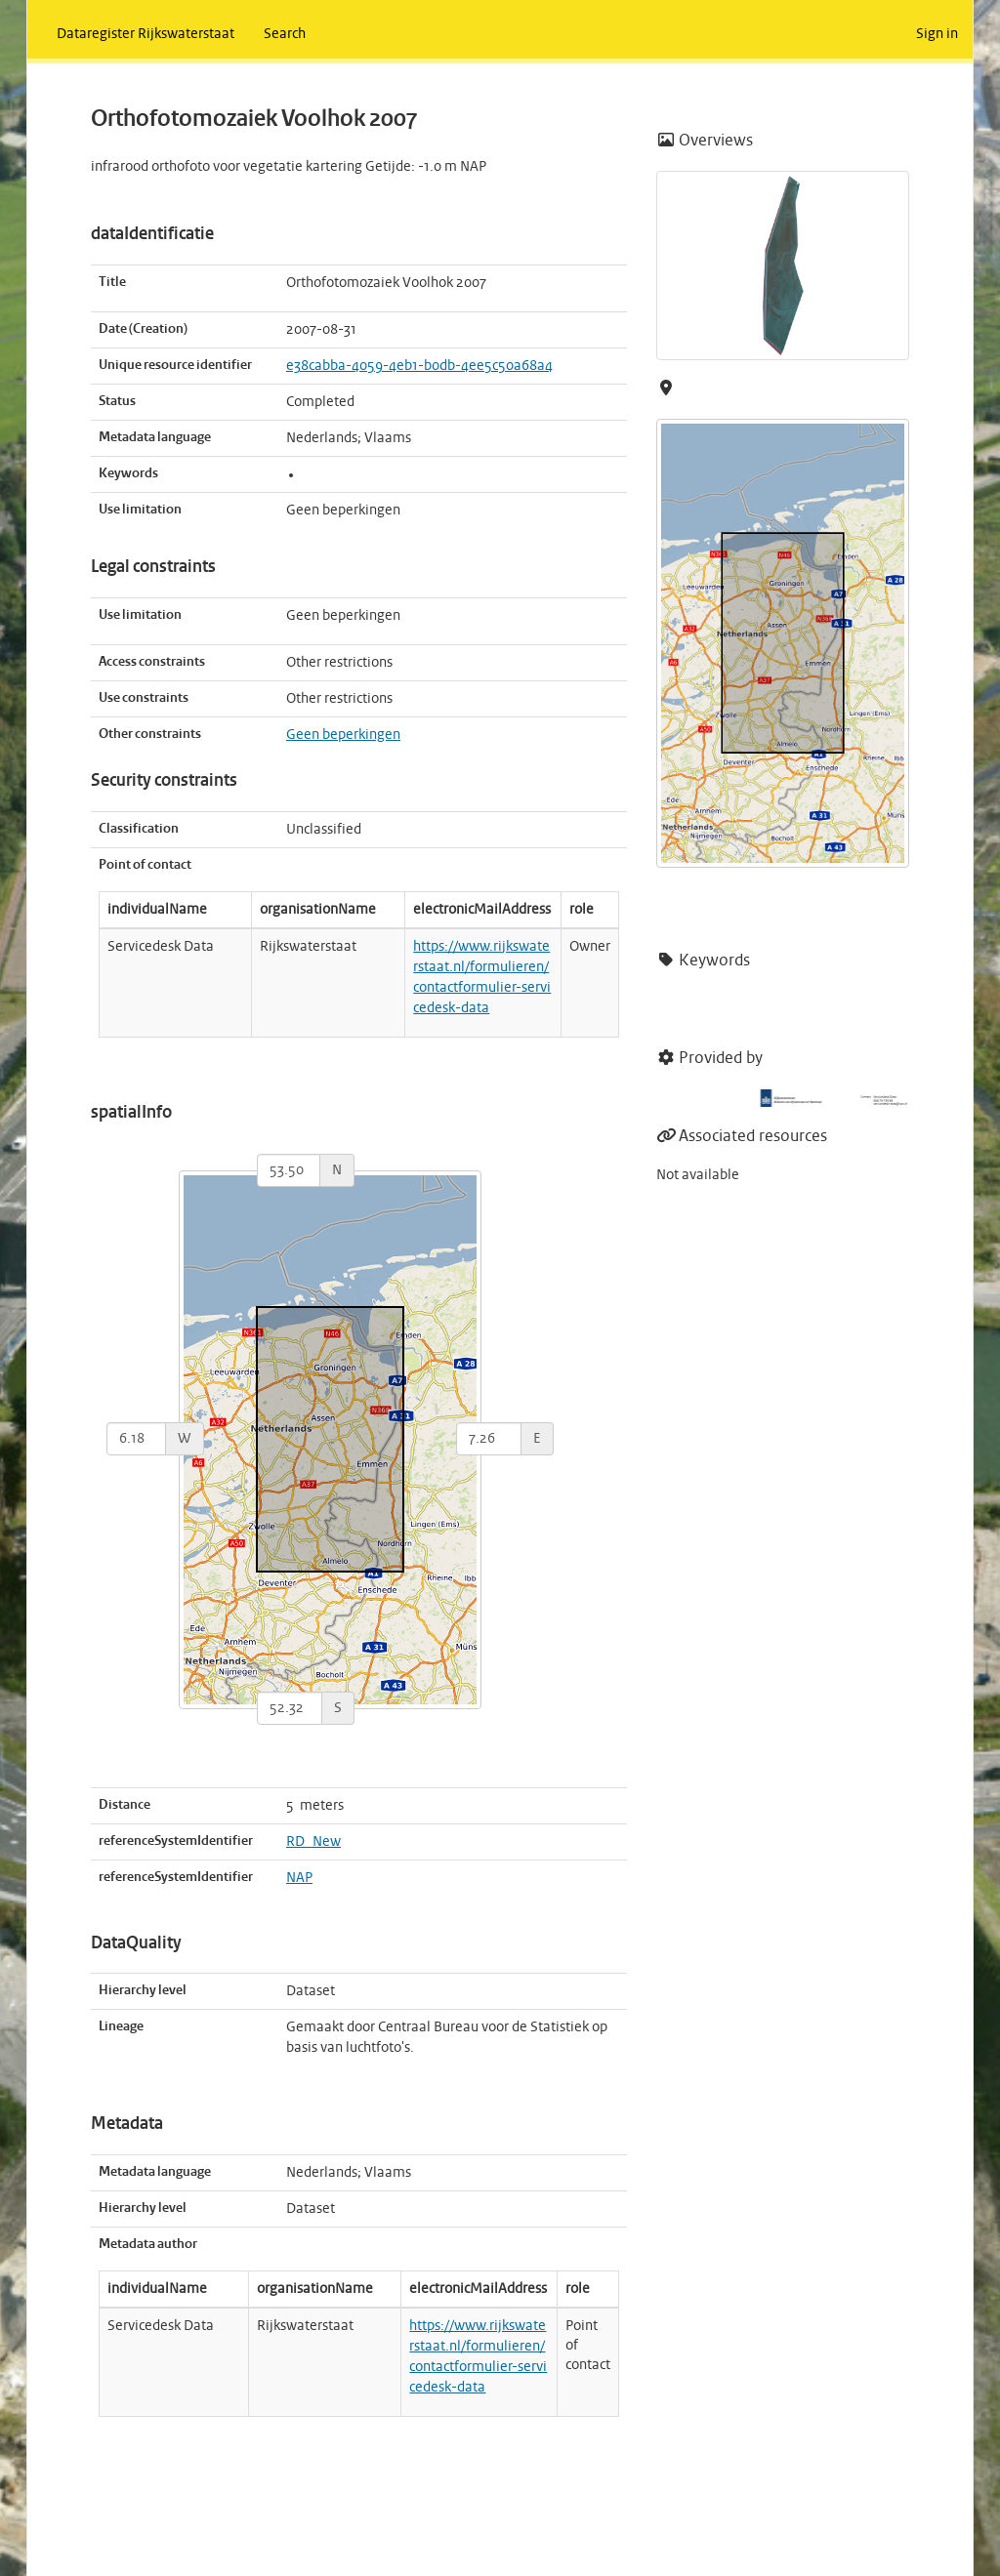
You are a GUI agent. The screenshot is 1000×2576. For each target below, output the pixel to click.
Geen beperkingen (343, 735)
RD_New (313, 1842)
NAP (299, 1878)
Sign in (937, 34)
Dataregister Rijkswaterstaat (145, 34)
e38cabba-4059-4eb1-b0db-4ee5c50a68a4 (419, 366)
